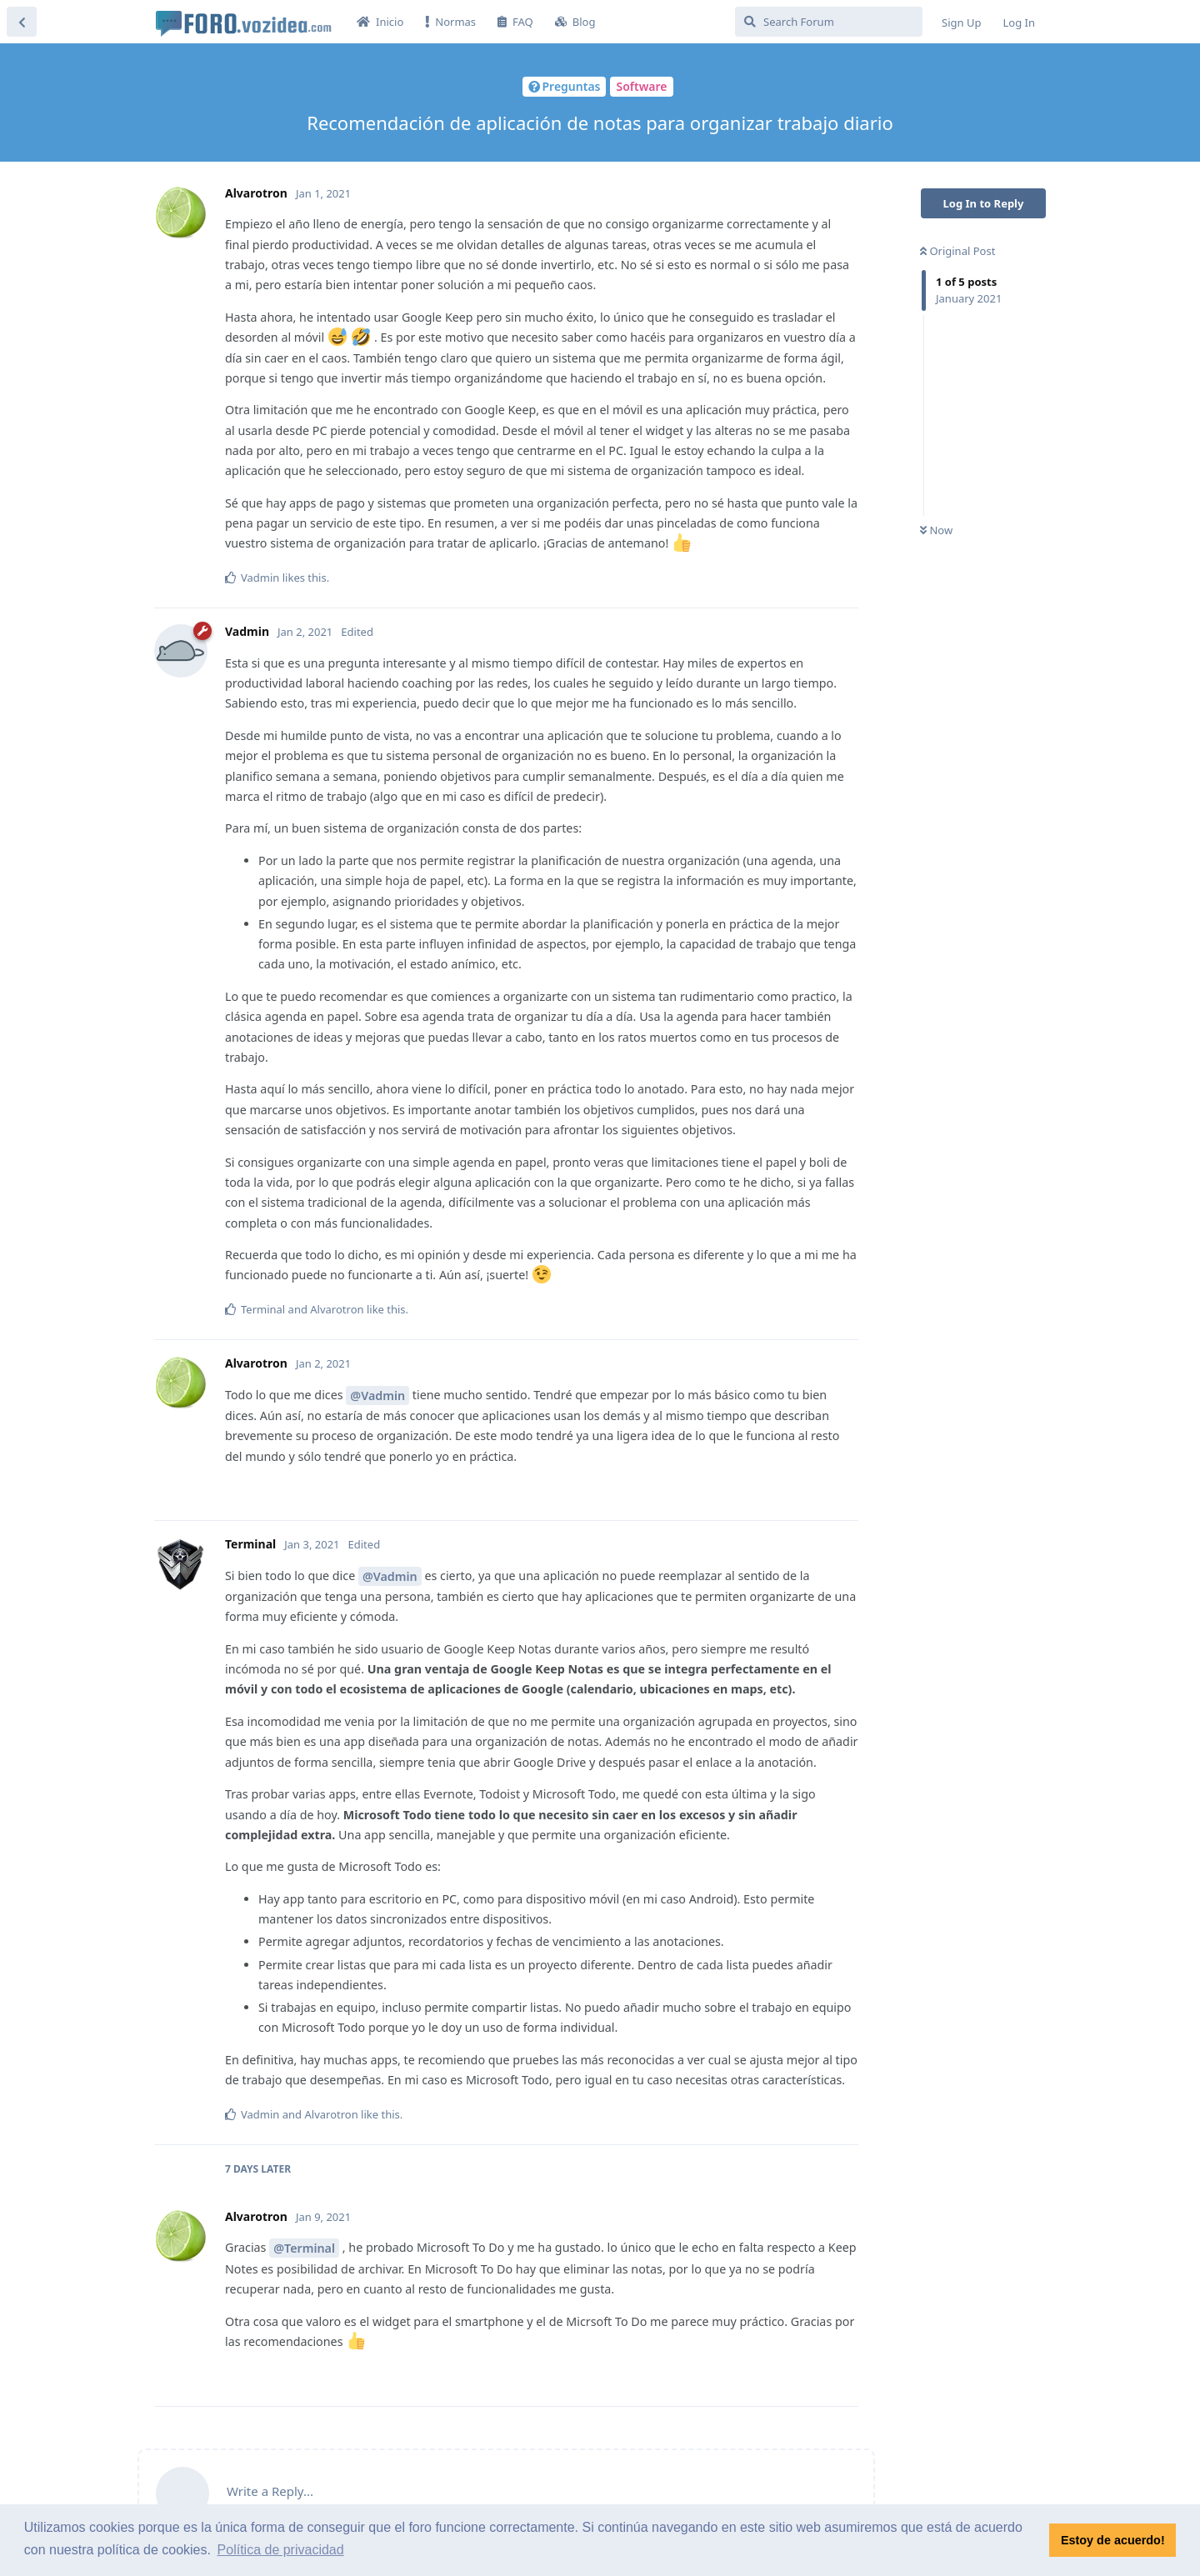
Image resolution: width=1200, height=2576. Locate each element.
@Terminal (304, 2248)
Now (936, 530)
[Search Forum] (828, 22)
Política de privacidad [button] (281, 2550)
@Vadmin (377, 1395)
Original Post (957, 250)
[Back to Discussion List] (22, 22)
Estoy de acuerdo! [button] (1113, 2540)
